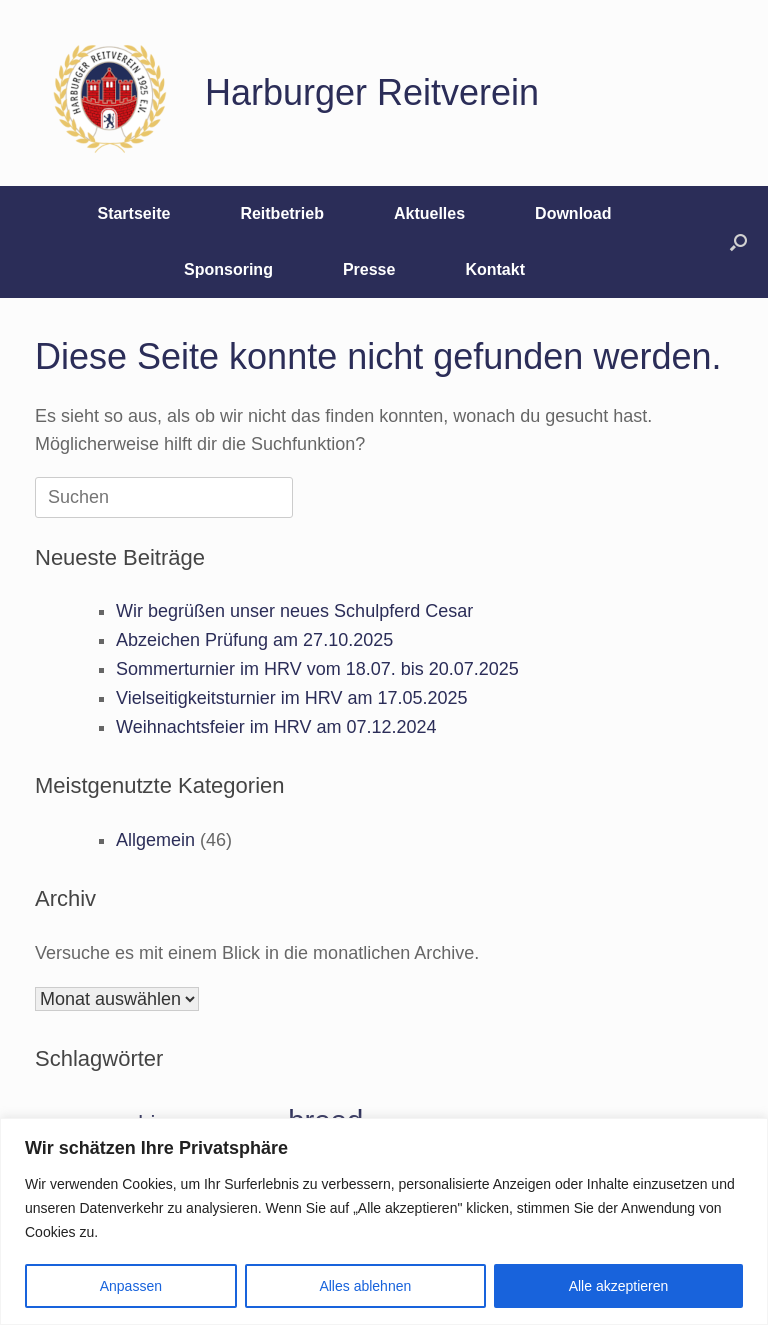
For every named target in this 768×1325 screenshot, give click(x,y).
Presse (369, 269)
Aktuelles (429, 213)
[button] (738, 242)
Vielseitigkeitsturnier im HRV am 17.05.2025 (292, 698)
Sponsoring (228, 269)
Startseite (133, 213)
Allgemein (155, 840)
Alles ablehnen (365, 1286)
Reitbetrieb (282, 213)
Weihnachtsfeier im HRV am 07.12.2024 (276, 727)
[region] (384, 1221)
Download (573, 213)
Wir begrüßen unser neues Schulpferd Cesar (294, 611)
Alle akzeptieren (619, 1286)
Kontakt (495, 269)
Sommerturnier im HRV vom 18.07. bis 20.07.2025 (317, 669)
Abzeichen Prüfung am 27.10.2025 (254, 640)
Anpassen (131, 1286)
